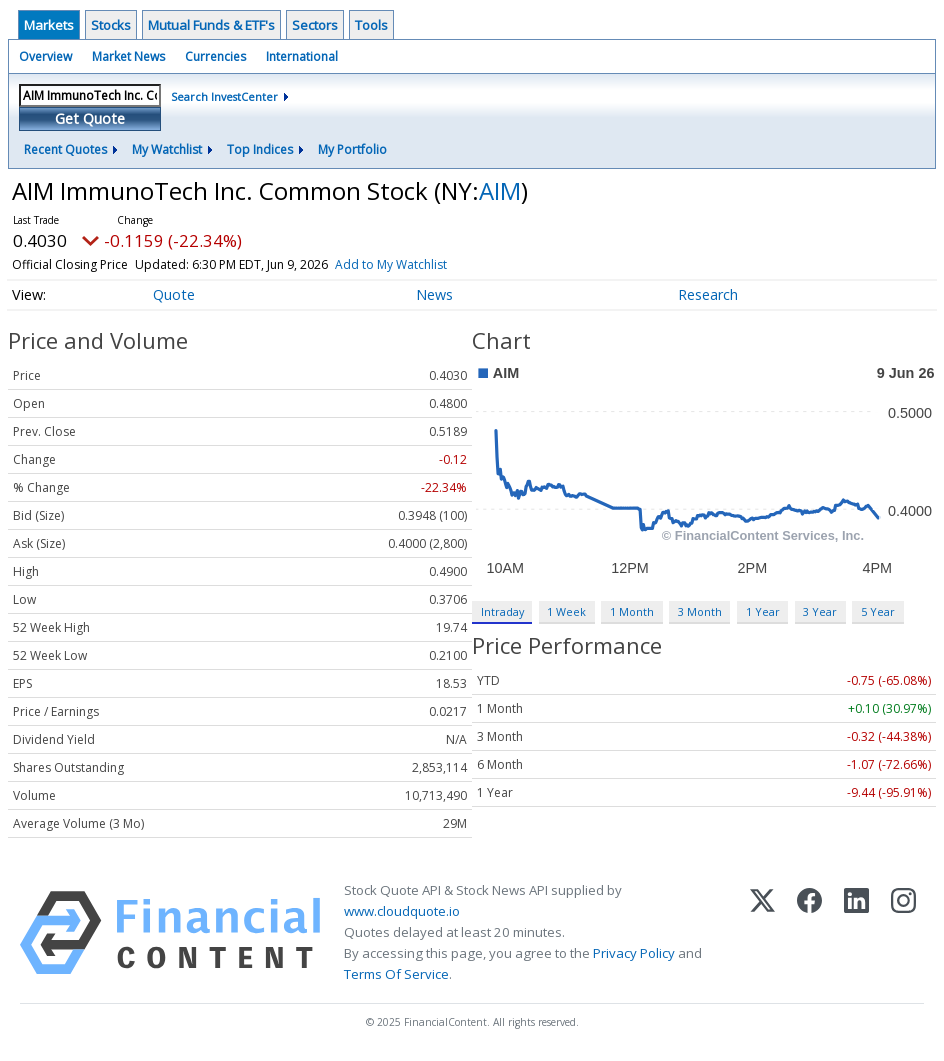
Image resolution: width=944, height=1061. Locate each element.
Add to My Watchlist (391, 264)
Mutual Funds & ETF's (211, 25)
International (302, 56)
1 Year (763, 611)
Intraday (502, 611)
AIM (500, 190)
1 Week (566, 611)
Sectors (315, 25)
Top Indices (260, 149)
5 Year (878, 611)
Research (708, 294)
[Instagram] (903, 933)
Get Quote (90, 118)
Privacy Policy (634, 953)
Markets (49, 25)
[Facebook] (809, 933)
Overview (45, 56)
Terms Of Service (396, 974)
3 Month (700, 611)
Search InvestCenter (224, 96)
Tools (371, 25)
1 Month (632, 611)
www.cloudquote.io (402, 911)
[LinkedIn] (856, 933)
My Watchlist (167, 149)
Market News (128, 56)
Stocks (111, 25)
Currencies (215, 56)
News (434, 294)
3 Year (820, 611)
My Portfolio (352, 149)
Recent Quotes (65, 149)
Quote (174, 294)
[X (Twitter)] (762, 933)
